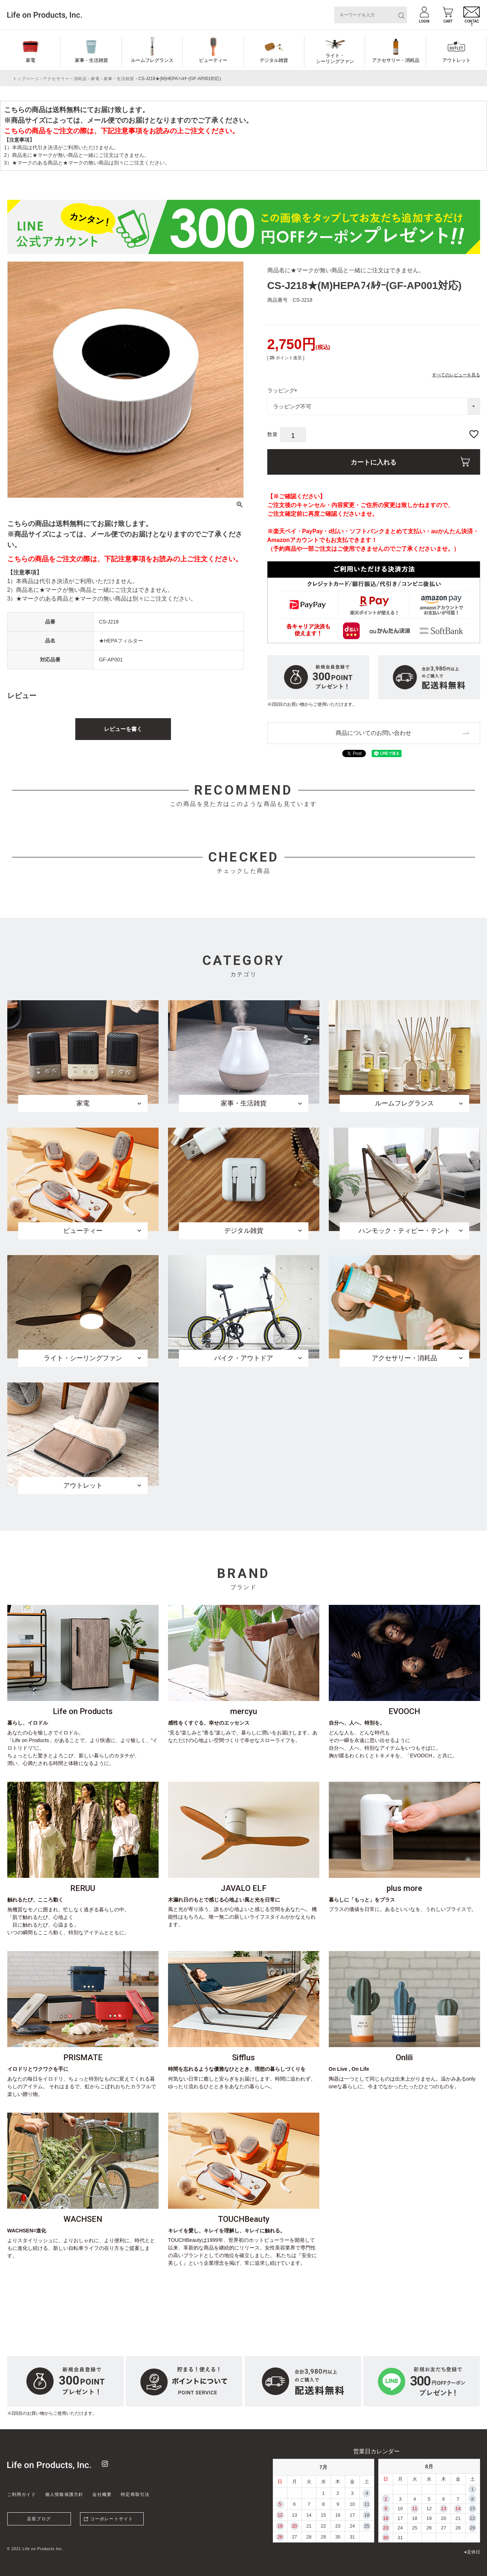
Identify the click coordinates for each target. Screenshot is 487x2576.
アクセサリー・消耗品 (395, 60)
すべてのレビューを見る (456, 374)
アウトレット (456, 60)
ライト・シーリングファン (335, 58)
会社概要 (102, 2494)
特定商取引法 (135, 2494)
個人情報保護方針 (64, 2494)
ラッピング (283, 390)
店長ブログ (39, 2518)
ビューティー (213, 60)
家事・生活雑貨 (91, 60)
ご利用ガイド (21, 2494)
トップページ (26, 78)
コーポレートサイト (111, 2518)
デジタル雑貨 (274, 60)
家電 (30, 60)
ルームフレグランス (152, 60)
